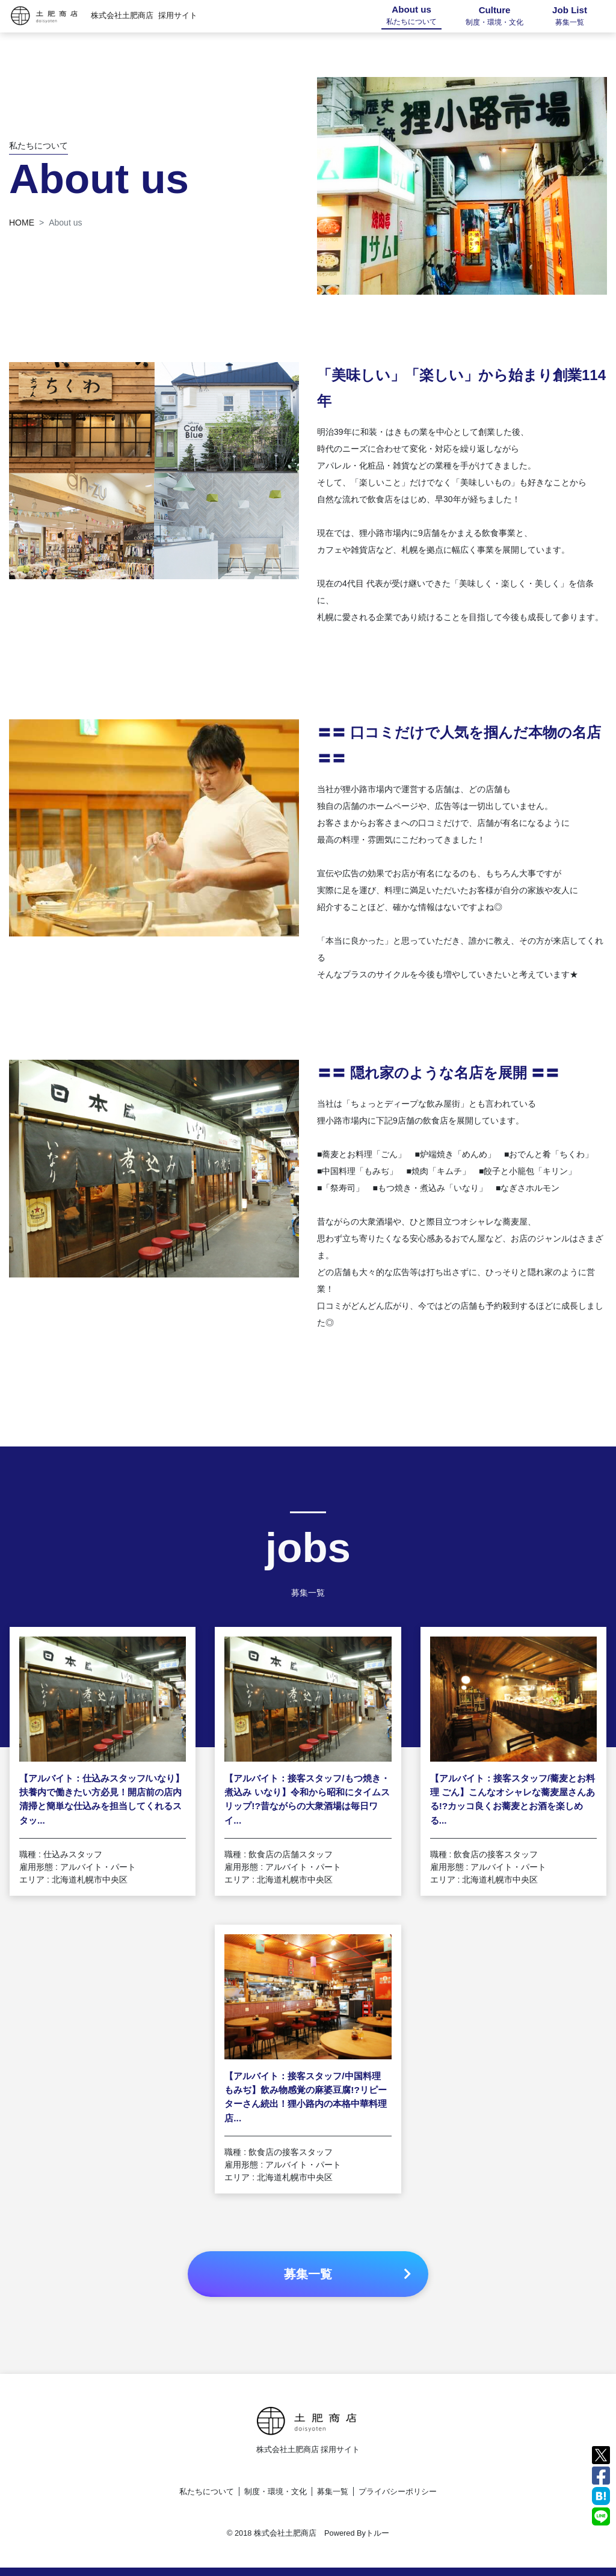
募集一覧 (332, 2491)
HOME (21, 222)
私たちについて (206, 2491)
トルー (377, 2533)
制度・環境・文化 (275, 2491)
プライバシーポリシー (398, 2491)
